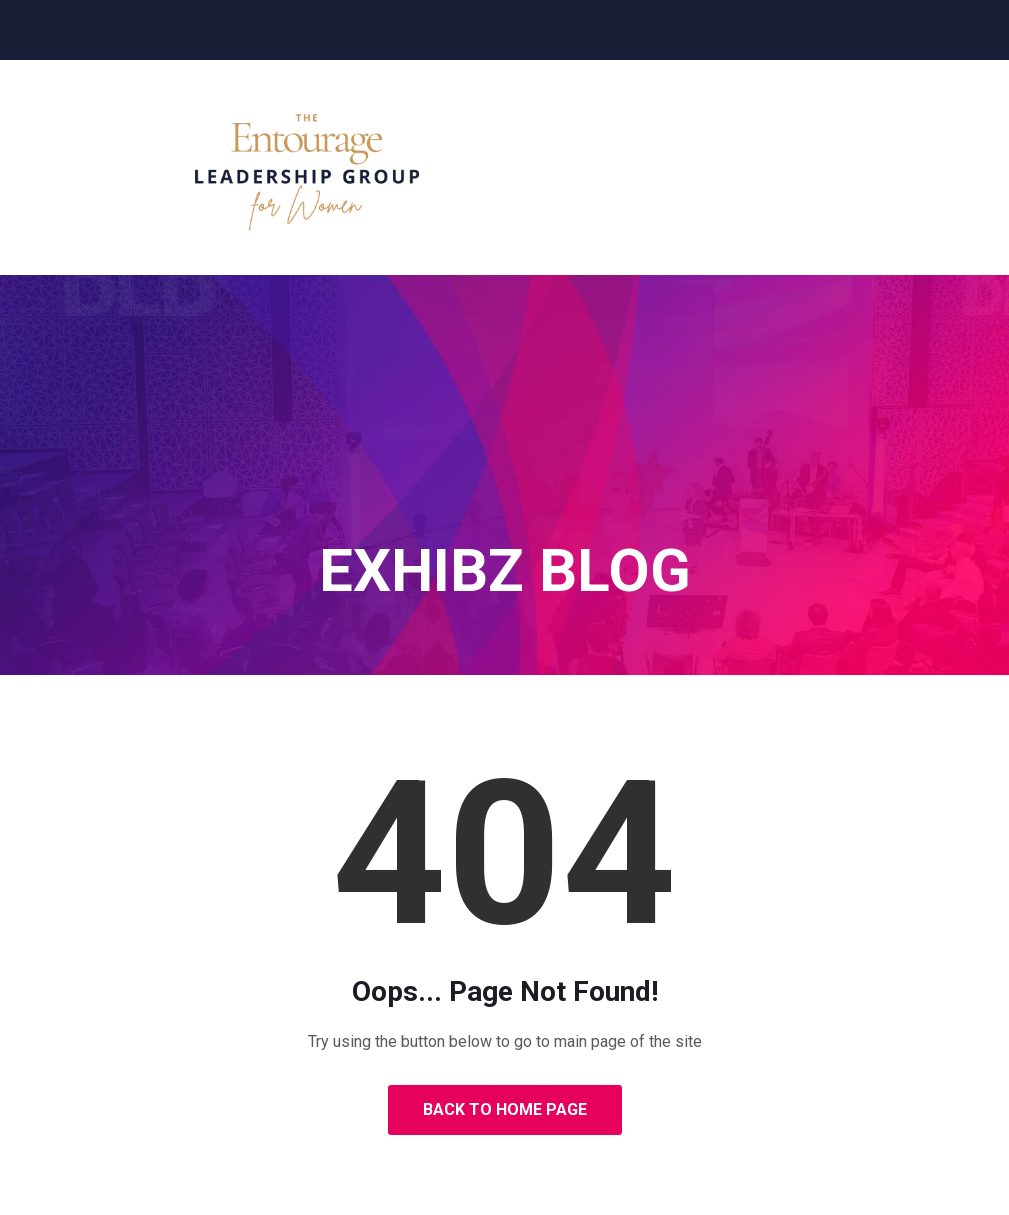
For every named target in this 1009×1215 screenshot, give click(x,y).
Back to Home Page (505, 1109)
